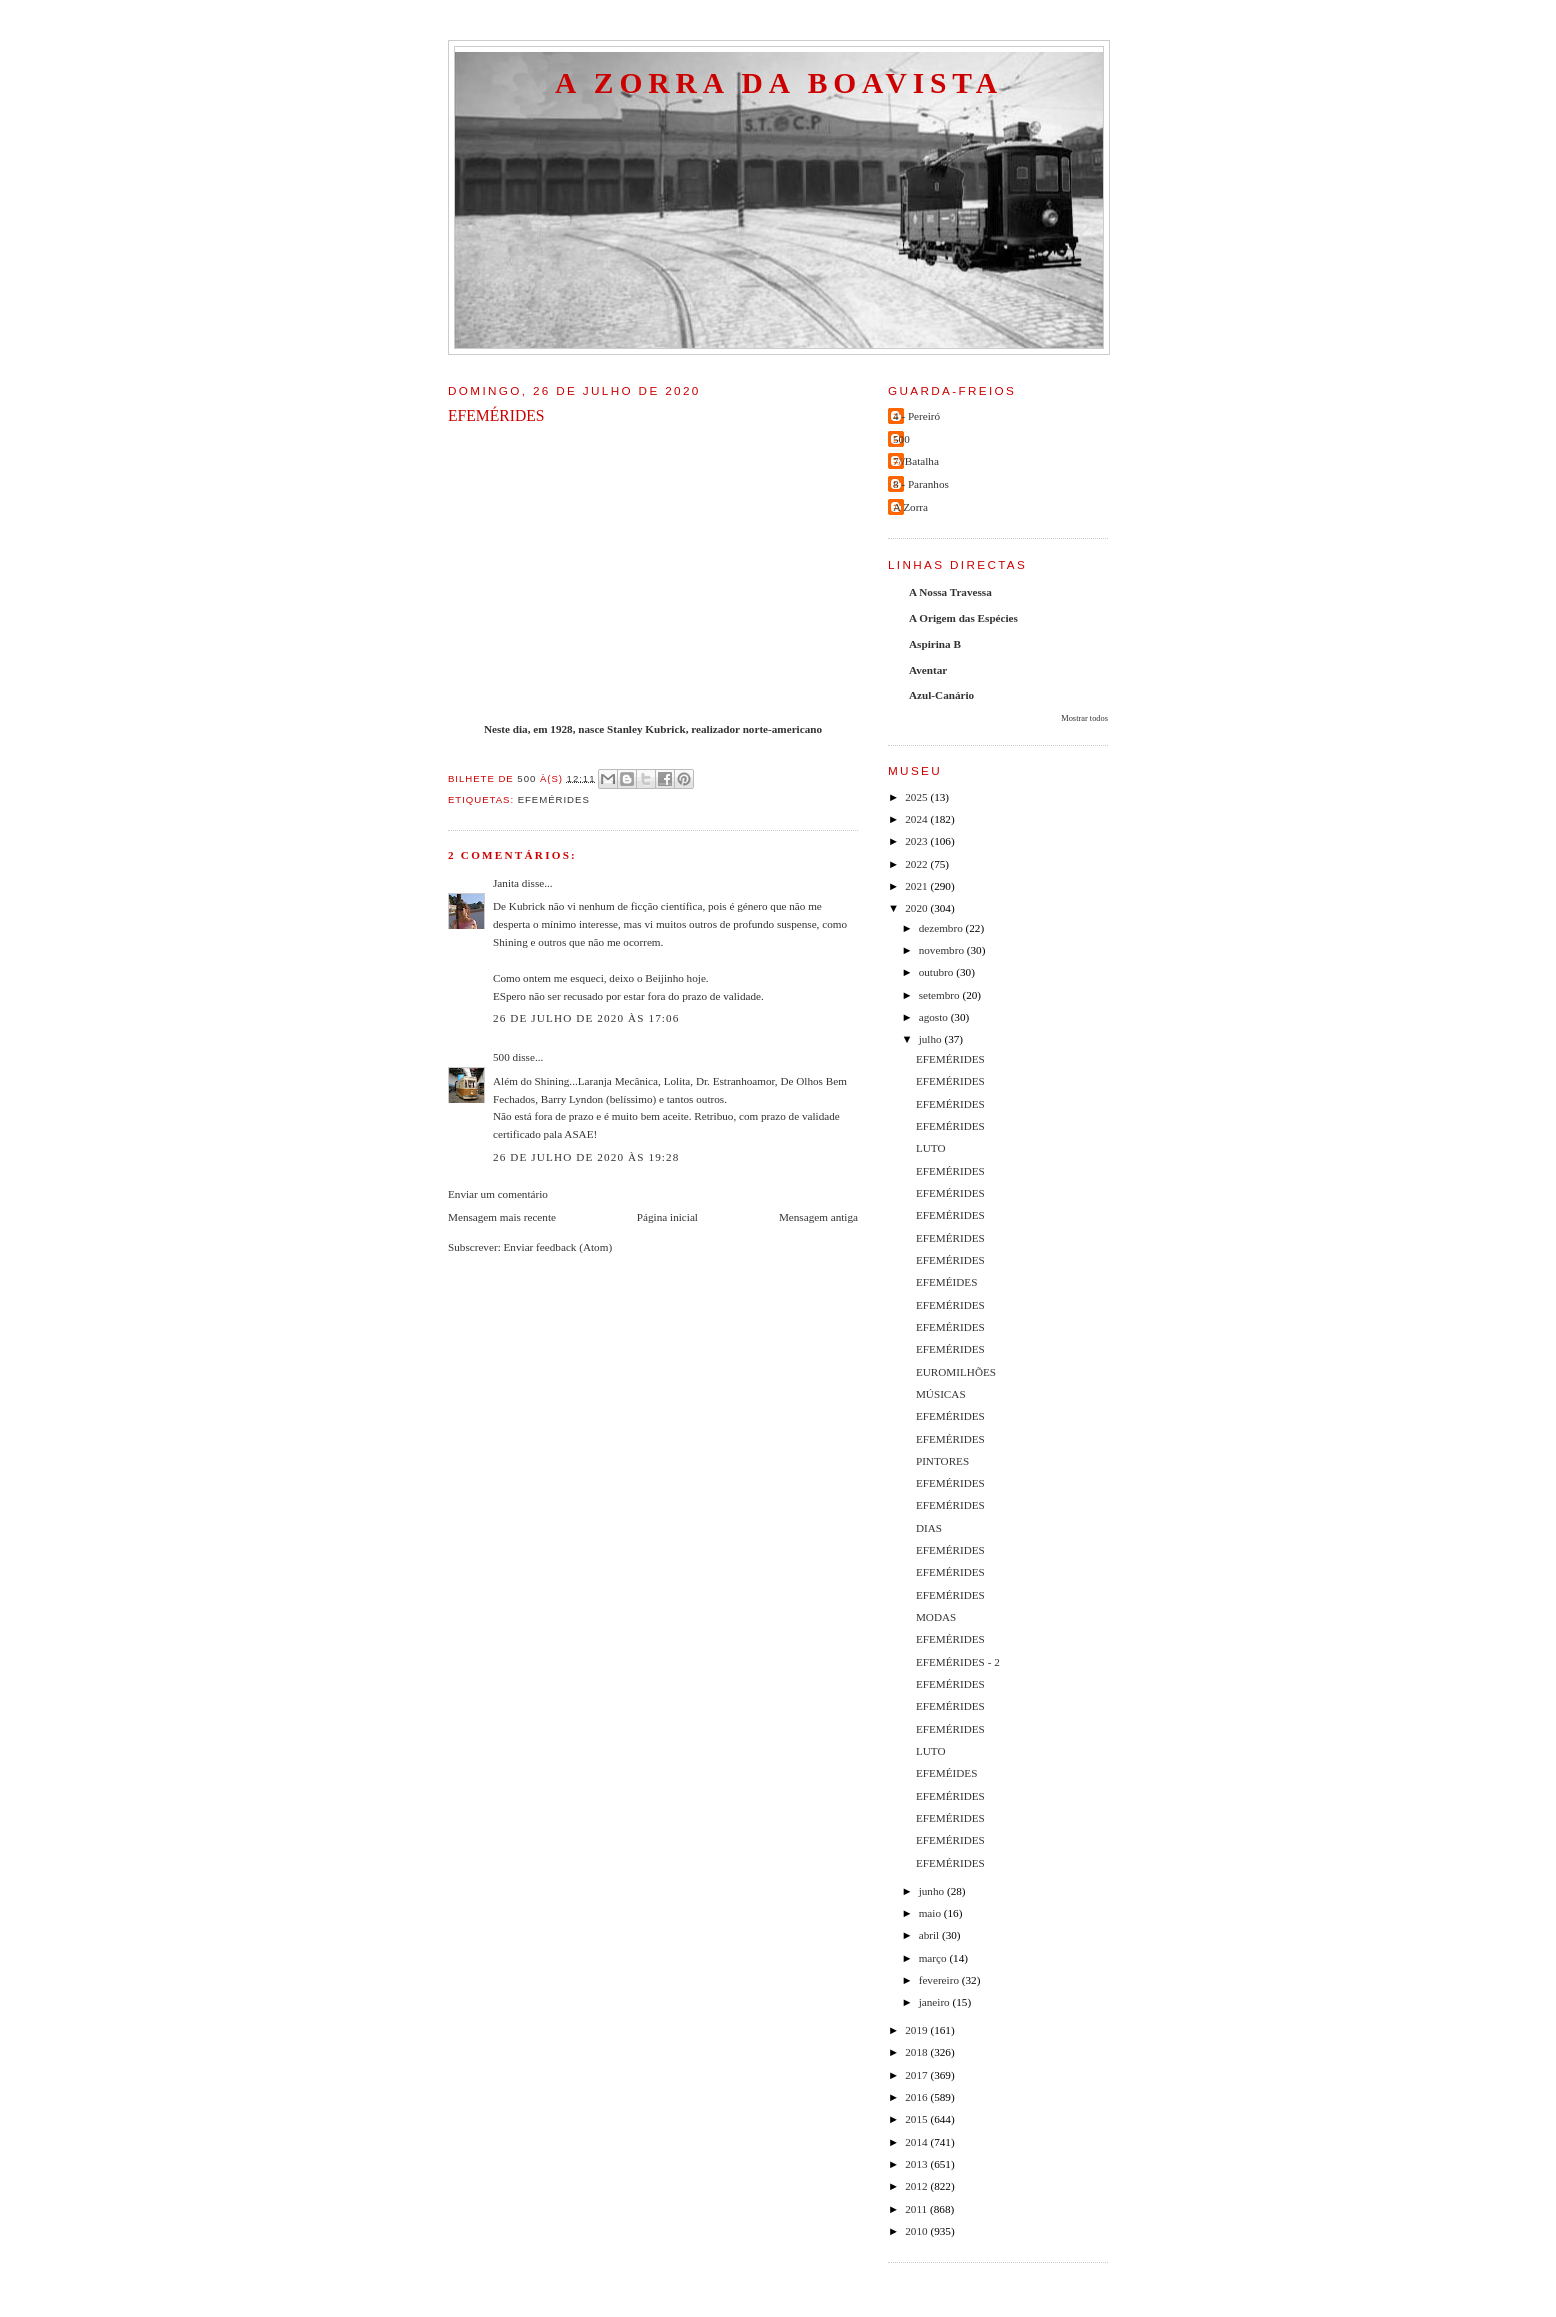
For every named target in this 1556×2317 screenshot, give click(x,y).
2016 (917, 2097)
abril (930, 1935)
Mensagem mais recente (502, 1217)
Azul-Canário (941, 695)
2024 (917, 819)
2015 (917, 2119)
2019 (917, 2030)
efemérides (554, 799)
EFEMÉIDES (946, 1282)
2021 (917, 886)
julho (932, 1039)
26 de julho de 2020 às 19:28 (586, 1157)
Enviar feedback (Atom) (558, 1247)
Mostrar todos (1084, 718)
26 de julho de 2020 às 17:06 (586, 1018)
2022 (917, 864)
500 (501, 1057)
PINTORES (942, 1461)
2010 (917, 2231)
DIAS (929, 1528)
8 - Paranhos (921, 484)
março (934, 1958)
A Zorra (910, 507)
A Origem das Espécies (963, 618)
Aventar (928, 670)
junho (933, 1891)
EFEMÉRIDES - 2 (958, 1662)
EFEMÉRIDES (950, 1059)
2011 (917, 2209)
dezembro (942, 928)
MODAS (936, 1617)
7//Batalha (916, 461)
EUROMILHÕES (956, 1372)
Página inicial (667, 1217)
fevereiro (940, 1980)
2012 (917, 2186)
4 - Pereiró (916, 416)
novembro (943, 950)
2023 (917, 841)
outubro (938, 972)
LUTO (931, 1148)
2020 (917, 908)
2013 (917, 2164)
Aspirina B (935, 644)
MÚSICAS (941, 1394)
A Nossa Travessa (950, 592)
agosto (935, 1017)
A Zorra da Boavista (779, 83)
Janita (506, 883)
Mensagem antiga (818, 1217)
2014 (917, 2142)
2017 (917, 2075)
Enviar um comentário (498, 1194)
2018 (917, 2052)
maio (931, 1913)
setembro (941, 995)
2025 (917, 797)
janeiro (936, 2002)
